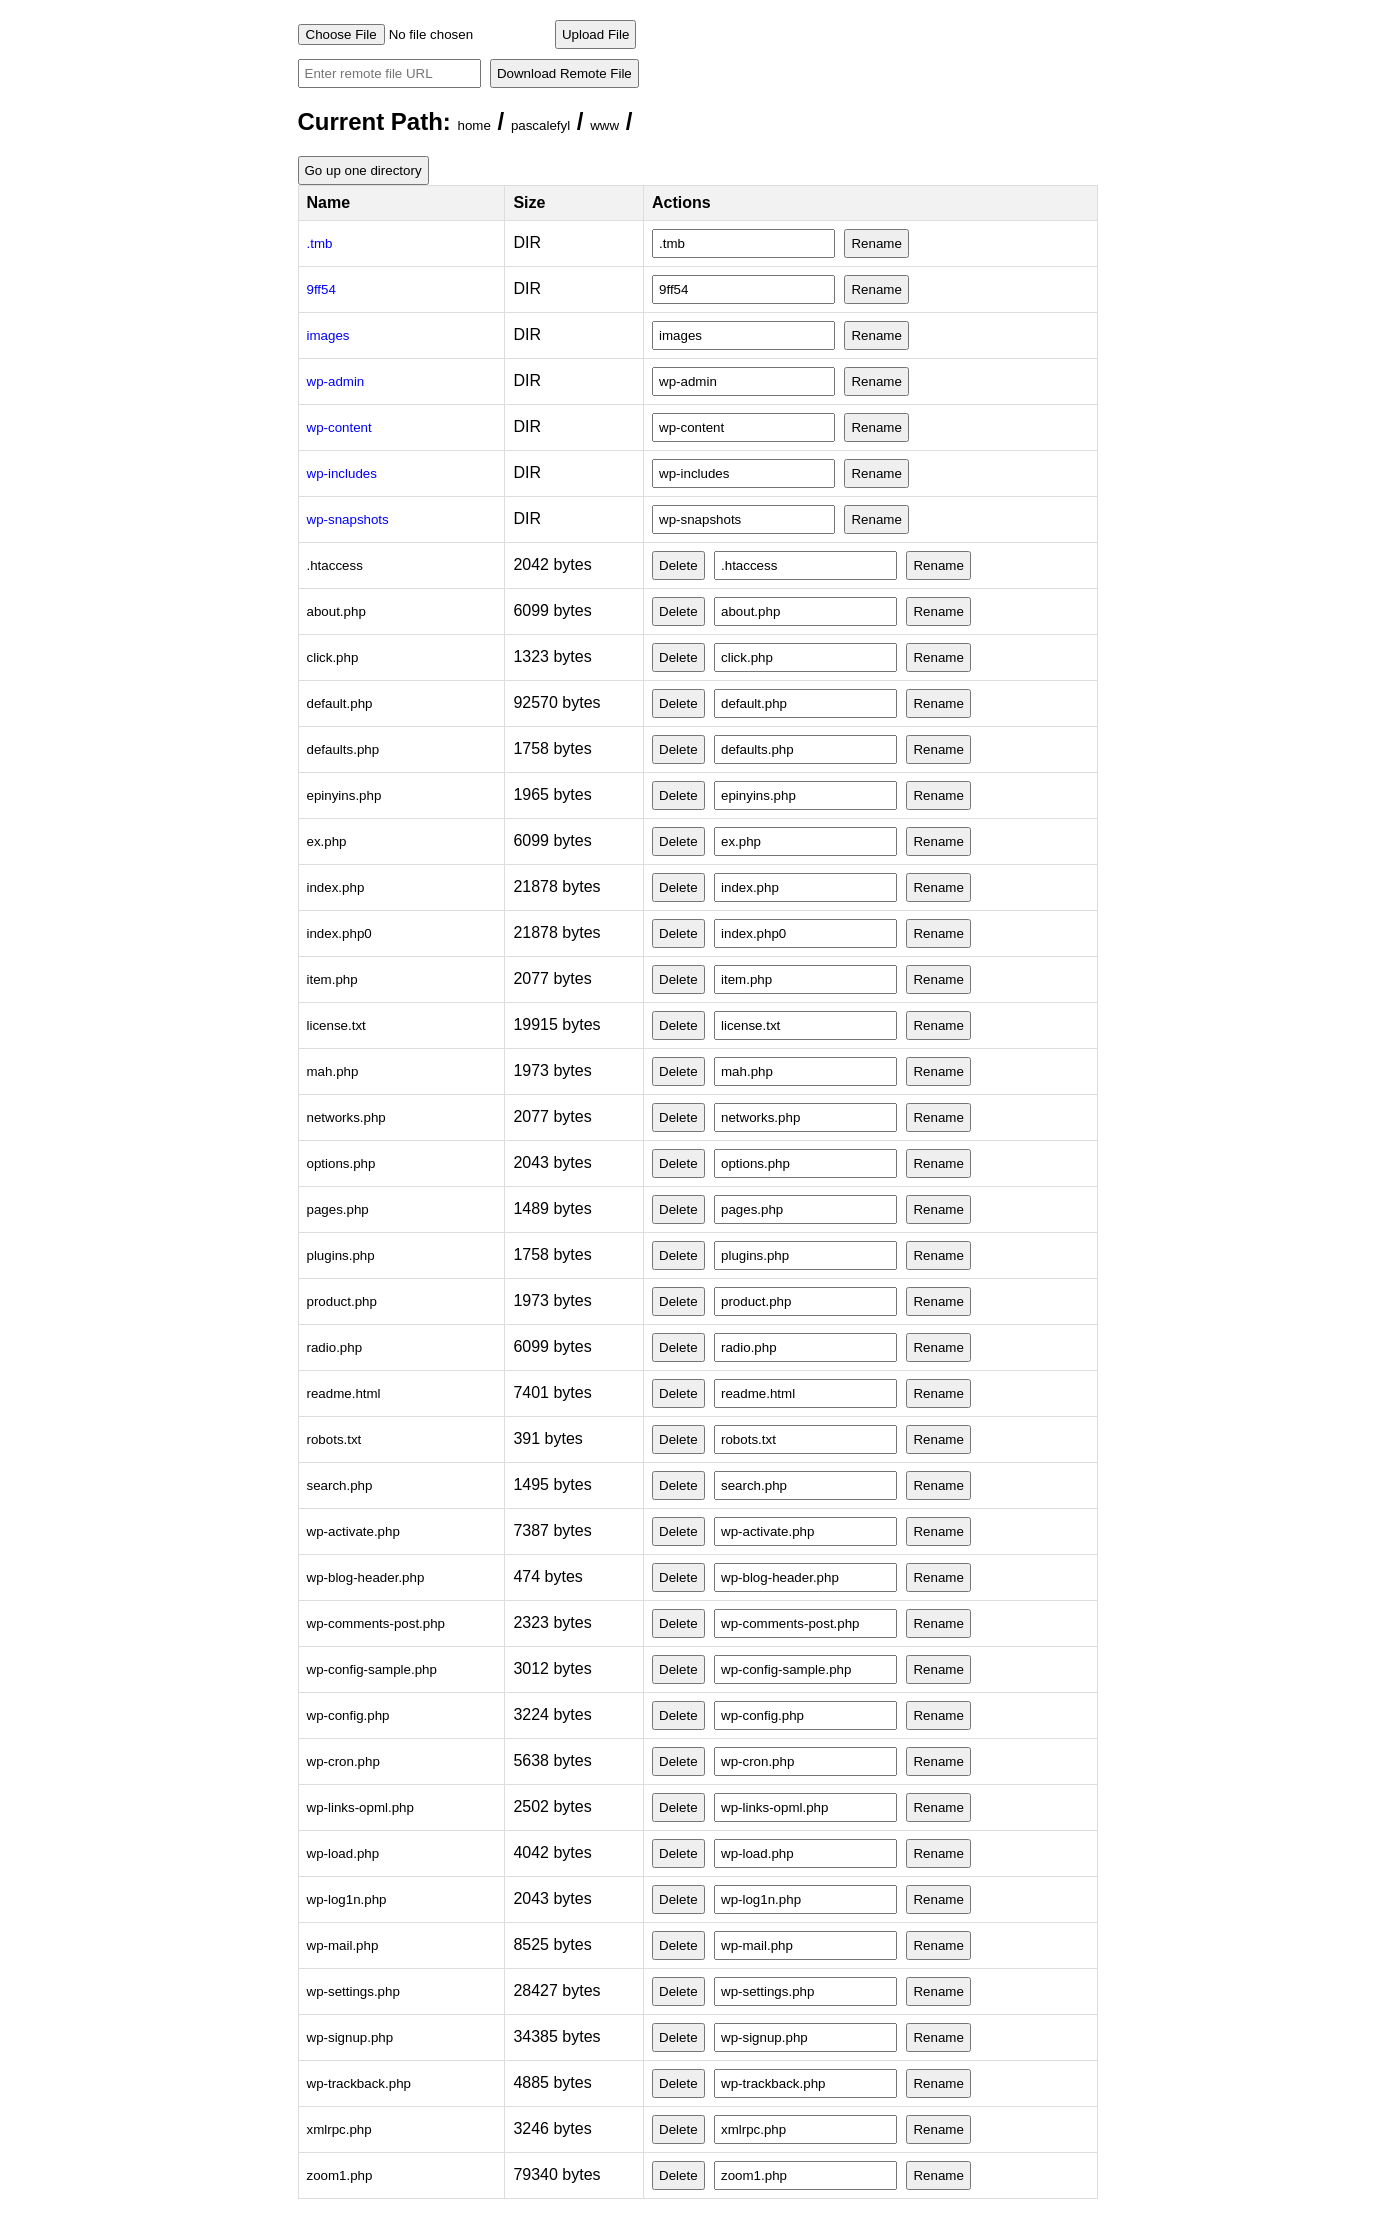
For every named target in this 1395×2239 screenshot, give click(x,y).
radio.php (335, 1347)
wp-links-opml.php (360, 1807)
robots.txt (334, 1439)
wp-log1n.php (347, 1899)
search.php (340, 1485)
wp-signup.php (350, 2037)
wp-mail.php (343, 1945)
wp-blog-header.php (366, 1577)
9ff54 (321, 289)
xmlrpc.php (339, 2129)
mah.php (333, 1071)
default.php (340, 703)
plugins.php (341, 1255)
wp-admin (336, 381)
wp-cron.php (343, 1761)
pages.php (338, 1209)
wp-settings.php (353, 1991)
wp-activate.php (353, 1531)
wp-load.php (343, 1853)
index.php (336, 887)
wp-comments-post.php (376, 1623)
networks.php (346, 1117)
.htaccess (335, 565)
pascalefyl (540, 125)
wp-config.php (348, 1715)
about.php (336, 611)
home (474, 125)
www (604, 125)
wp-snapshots (348, 519)
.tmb (320, 243)
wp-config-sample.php (372, 1669)
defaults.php (343, 749)
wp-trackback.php (359, 2083)
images (328, 335)
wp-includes (342, 473)
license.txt (336, 1025)
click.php (333, 657)
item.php (332, 979)
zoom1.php (340, 2175)
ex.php (327, 841)
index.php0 (339, 933)
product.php (342, 1301)
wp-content (339, 427)
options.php (341, 1163)
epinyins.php (344, 795)
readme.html (344, 1393)
